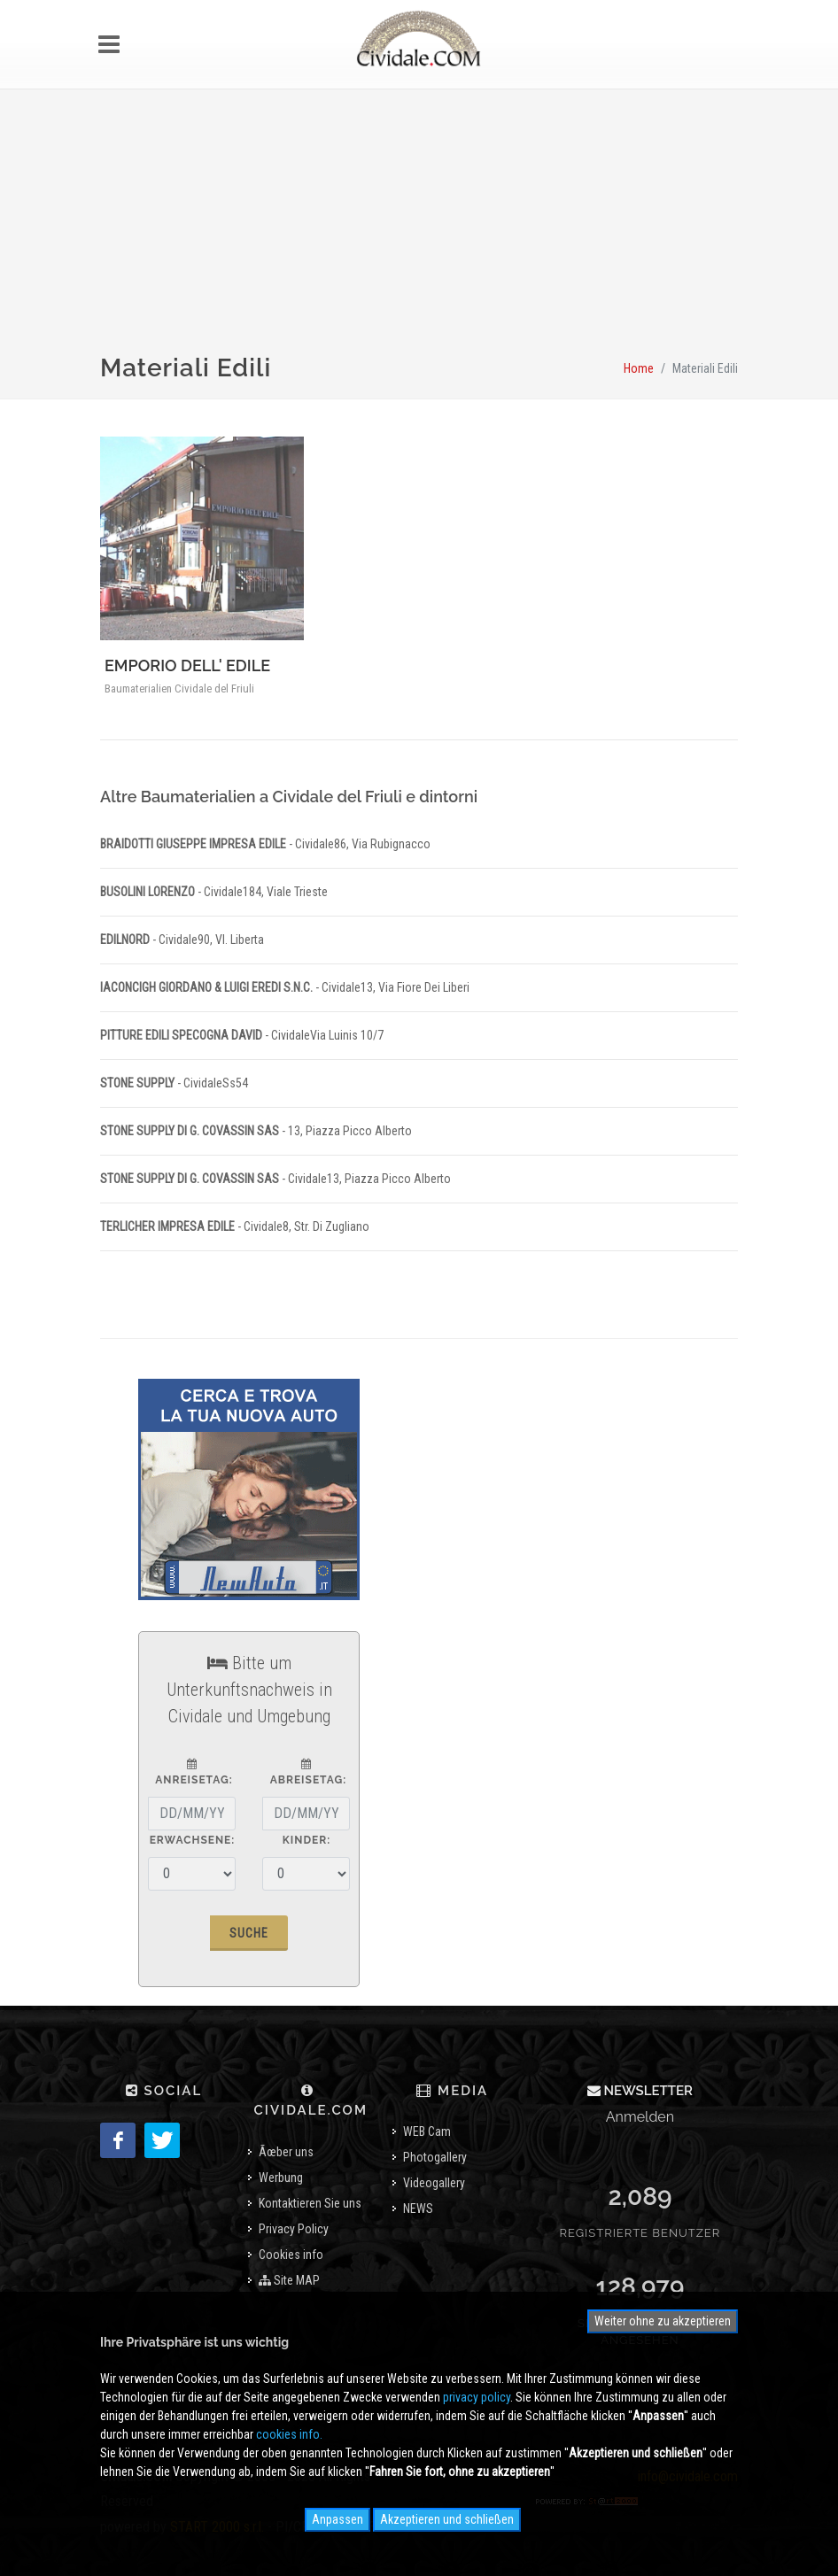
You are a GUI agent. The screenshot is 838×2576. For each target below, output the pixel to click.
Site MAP (289, 2280)
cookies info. (289, 2434)
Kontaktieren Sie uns (310, 2203)
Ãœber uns (286, 2152)
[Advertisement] (419, 232)
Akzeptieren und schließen (447, 2519)
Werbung (281, 2177)
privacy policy (476, 2397)
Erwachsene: (193, 1840)
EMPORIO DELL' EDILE (187, 665)
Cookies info (291, 2254)
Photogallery (435, 2157)
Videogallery (434, 2183)
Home (639, 368)
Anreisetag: (191, 1772)
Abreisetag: (306, 1772)
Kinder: (306, 1840)
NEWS (418, 2208)
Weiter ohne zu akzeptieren (662, 2321)
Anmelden (640, 2116)
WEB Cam (427, 2131)
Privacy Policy (294, 2229)
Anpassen (337, 2519)
